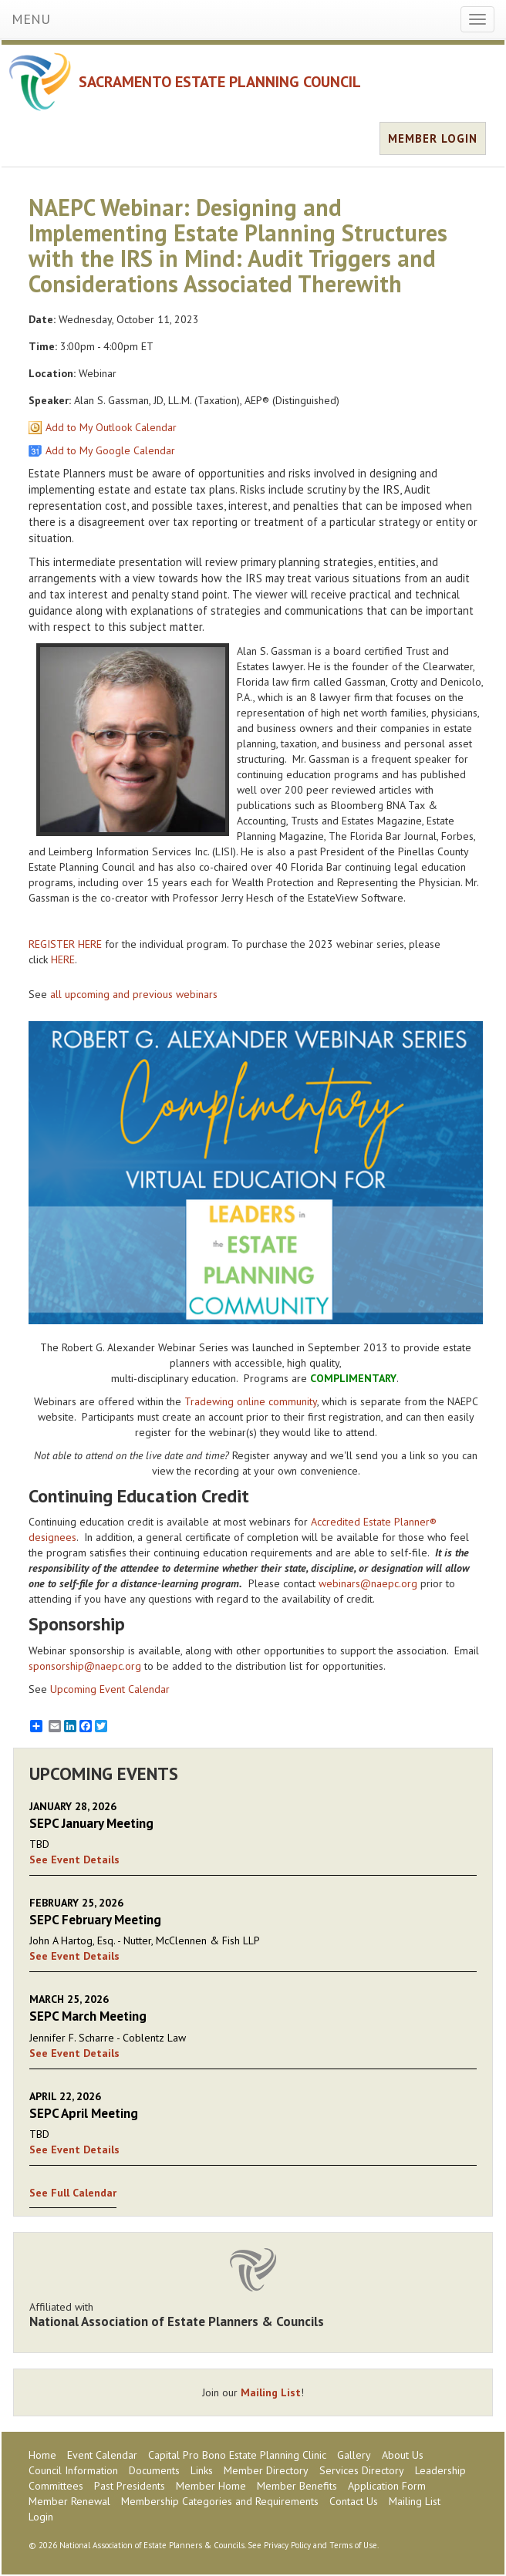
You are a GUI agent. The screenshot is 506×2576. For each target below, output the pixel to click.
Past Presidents (129, 2486)
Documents (154, 2470)
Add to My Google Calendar (110, 450)
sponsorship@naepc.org (85, 1666)
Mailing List (271, 2392)
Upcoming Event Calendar (110, 1689)
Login (41, 2517)
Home (42, 2455)
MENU (31, 19)
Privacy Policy (287, 2545)
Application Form (387, 2486)
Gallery (354, 2455)
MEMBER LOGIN (432, 138)
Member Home (211, 2486)
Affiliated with (253, 2314)
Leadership (440, 2470)
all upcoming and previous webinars (134, 994)
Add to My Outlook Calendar (111, 427)
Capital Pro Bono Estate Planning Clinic (237, 2455)
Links (202, 2470)
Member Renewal (69, 2501)
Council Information (73, 2470)
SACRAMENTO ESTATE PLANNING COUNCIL (220, 82)
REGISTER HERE (65, 944)
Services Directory (361, 2470)
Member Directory (266, 2470)
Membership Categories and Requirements (220, 2501)
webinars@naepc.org (368, 1583)
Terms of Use (353, 2545)
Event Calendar (102, 2455)
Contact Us (353, 2501)
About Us (402, 2455)
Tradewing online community (250, 1401)
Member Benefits (297, 2486)
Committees (56, 2486)
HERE (63, 959)
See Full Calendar (72, 2193)
